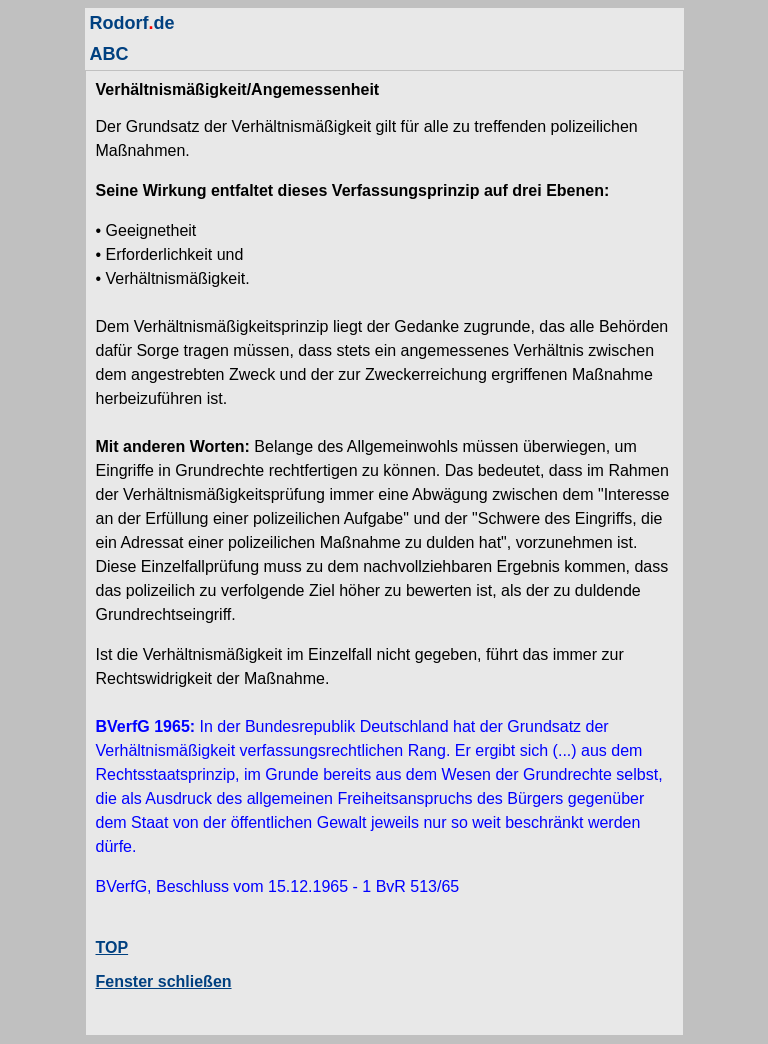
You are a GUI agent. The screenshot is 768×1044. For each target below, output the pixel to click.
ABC (109, 54)
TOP (112, 947)
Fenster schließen (164, 981)
